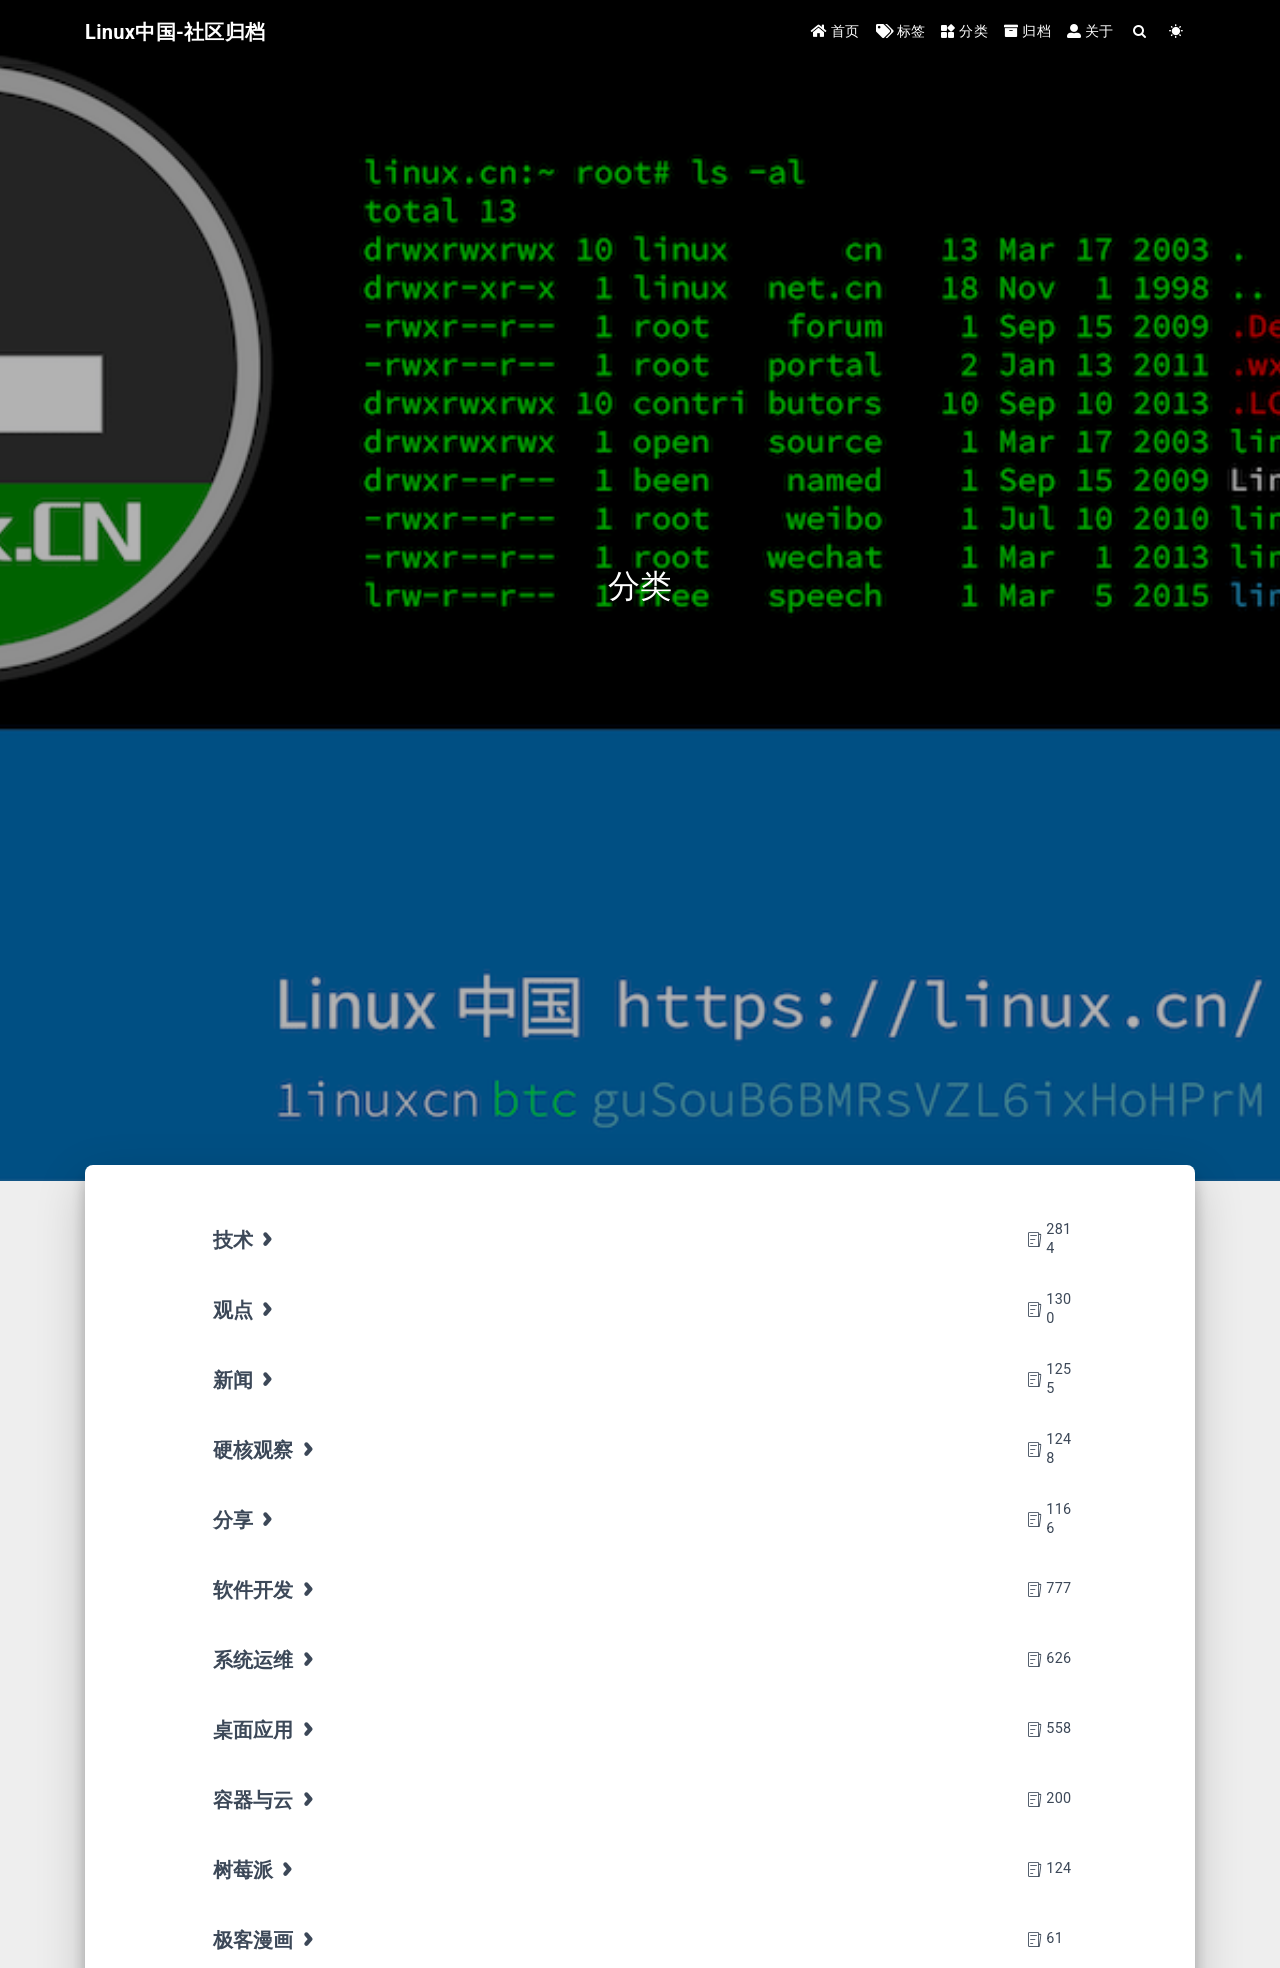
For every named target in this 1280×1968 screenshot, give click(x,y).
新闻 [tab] (245, 1380)
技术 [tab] (245, 1240)
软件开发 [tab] (266, 1590)
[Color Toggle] (1176, 32)
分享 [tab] (245, 1520)
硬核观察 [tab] (266, 1450)
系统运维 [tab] (266, 1660)
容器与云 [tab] (266, 1800)
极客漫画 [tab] (266, 1940)
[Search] (1140, 32)
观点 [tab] (245, 1310)
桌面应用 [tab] (266, 1730)
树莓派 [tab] (255, 1870)
